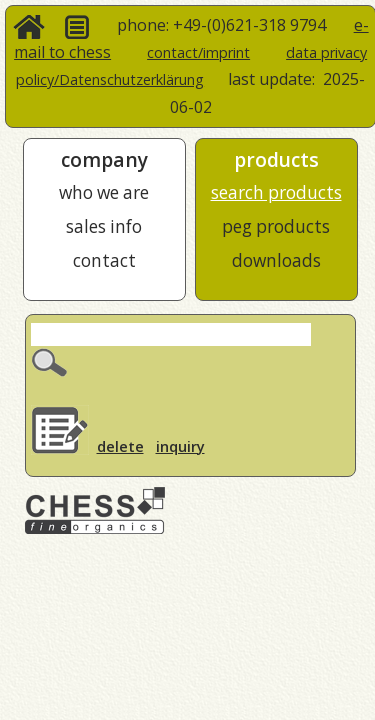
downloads (276, 260)
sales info (104, 226)
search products (276, 192)
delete (120, 446)
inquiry (180, 446)
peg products (276, 226)
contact (104, 260)
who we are (104, 192)
